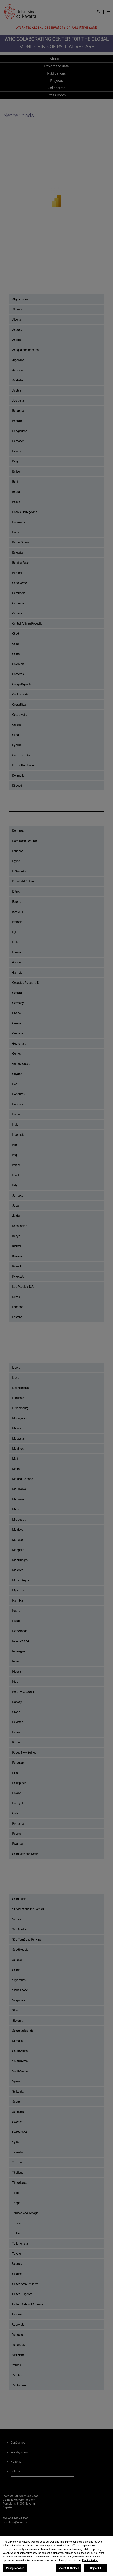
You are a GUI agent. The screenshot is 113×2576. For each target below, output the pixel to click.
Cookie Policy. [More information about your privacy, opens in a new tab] (90, 2560)
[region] (56, 2556)
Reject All (95, 2568)
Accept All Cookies (68, 2568)
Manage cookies (15, 2568)
